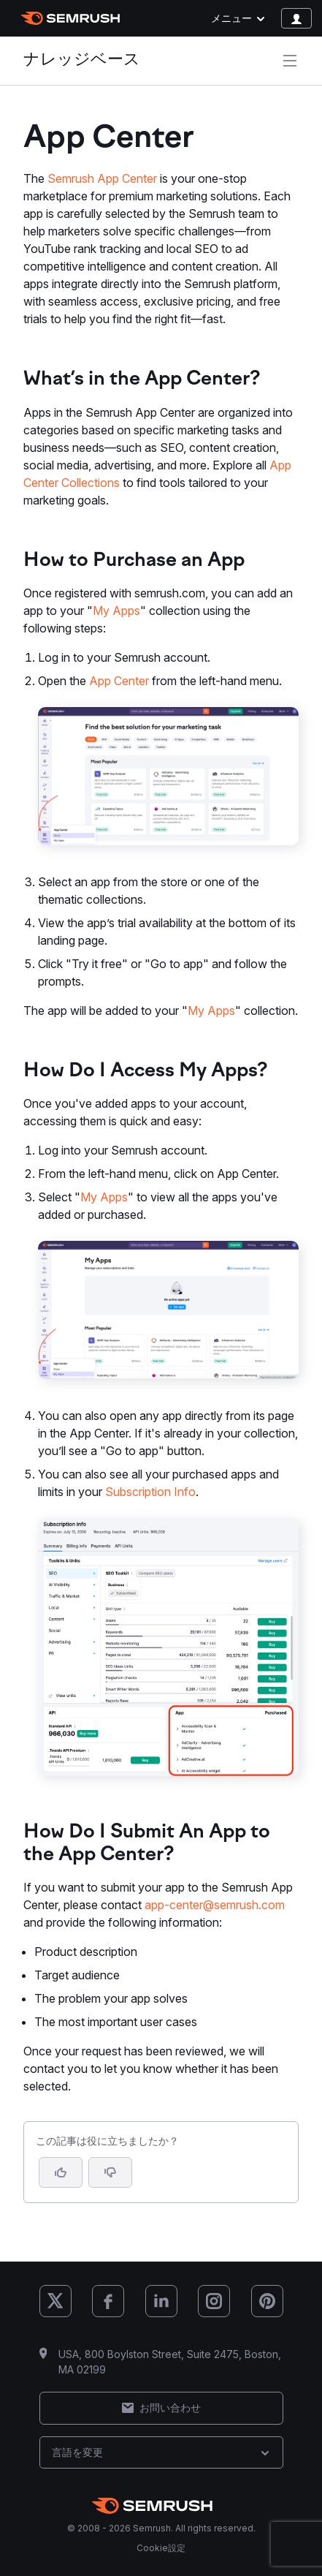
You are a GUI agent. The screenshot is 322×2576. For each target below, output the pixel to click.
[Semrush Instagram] (214, 2301)
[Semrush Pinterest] (267, 2301)
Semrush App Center (102, 178)
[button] (110, 2172)
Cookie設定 (161, 2547)
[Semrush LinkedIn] (161, 2301)
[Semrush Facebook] (108, 2301)
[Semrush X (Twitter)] (55, 2301)
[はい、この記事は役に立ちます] (61, 2172)
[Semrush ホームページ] (70, 18)
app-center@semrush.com (215, 1904)
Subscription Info (150, 1491)
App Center (119, 680)
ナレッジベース (81, 60)
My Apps (116, 610)
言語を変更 (161, 2452)
